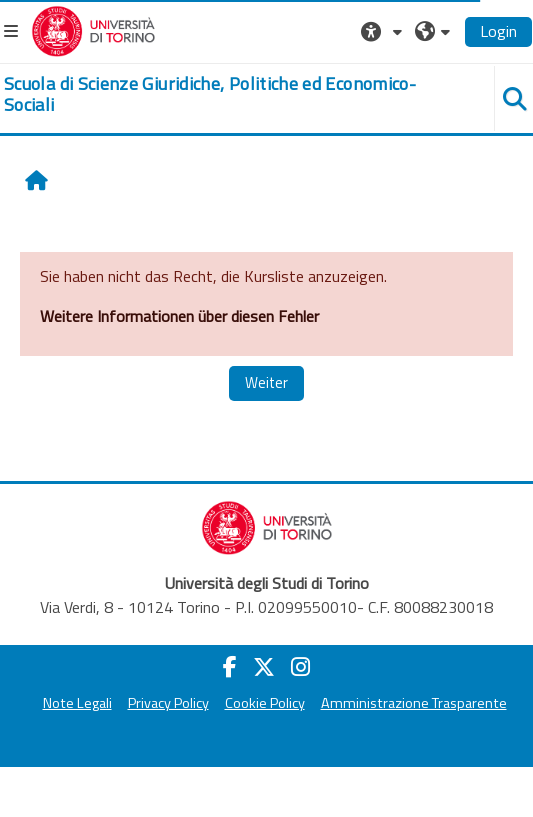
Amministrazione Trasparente (414, 703)
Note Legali (77, 703)
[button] (384, 31)
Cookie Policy (265, 703)
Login (498, 31)
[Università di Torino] (93, 29)
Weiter (266, 382)
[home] (222, 94)
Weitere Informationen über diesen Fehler (179, 316)
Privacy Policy (168, 703)
